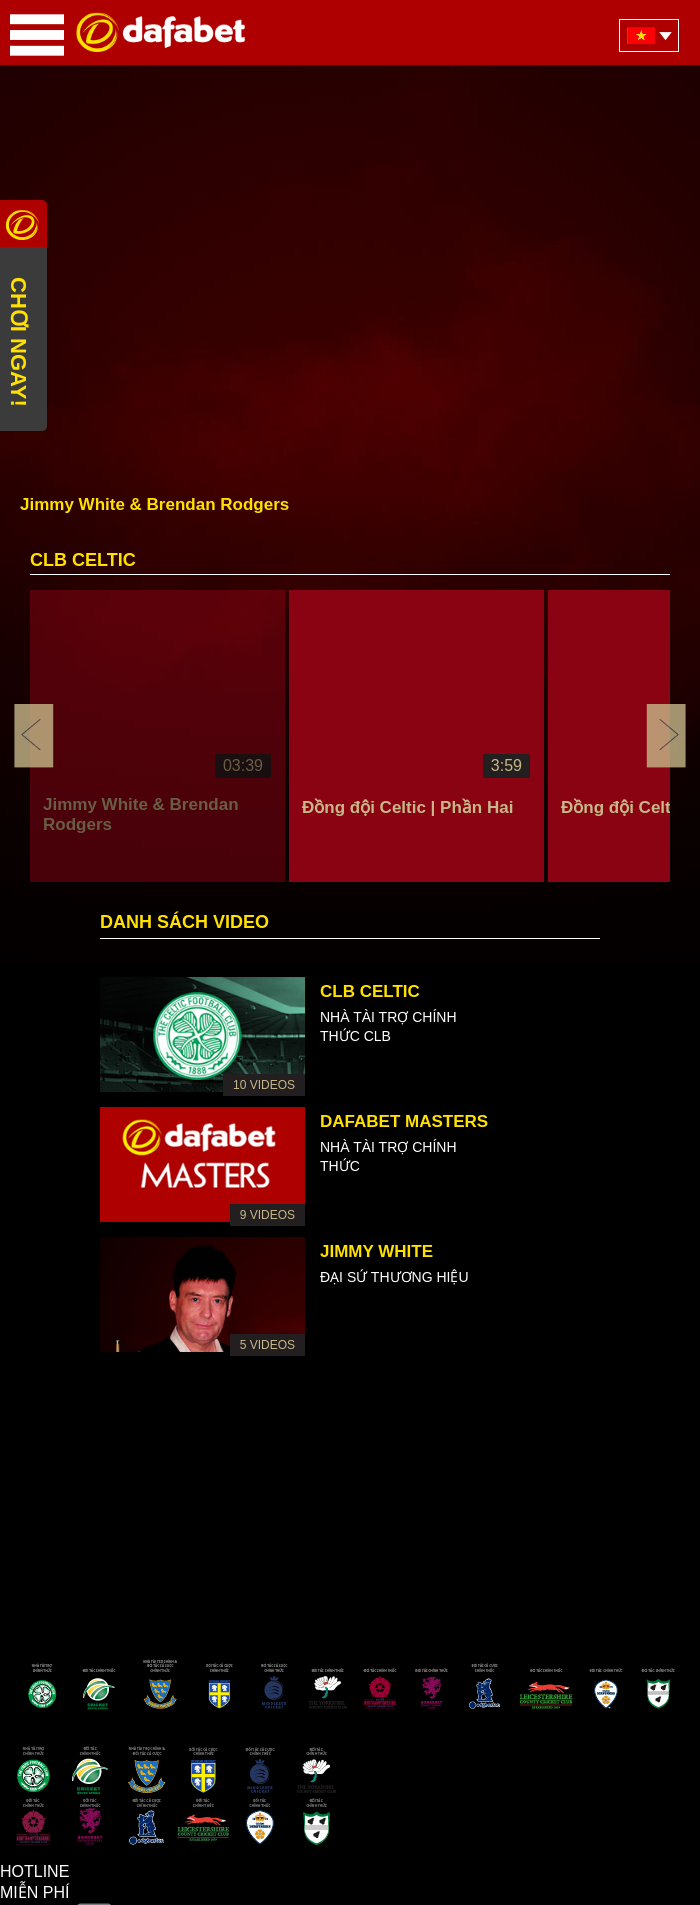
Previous (34, 736)
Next (666, 736)
